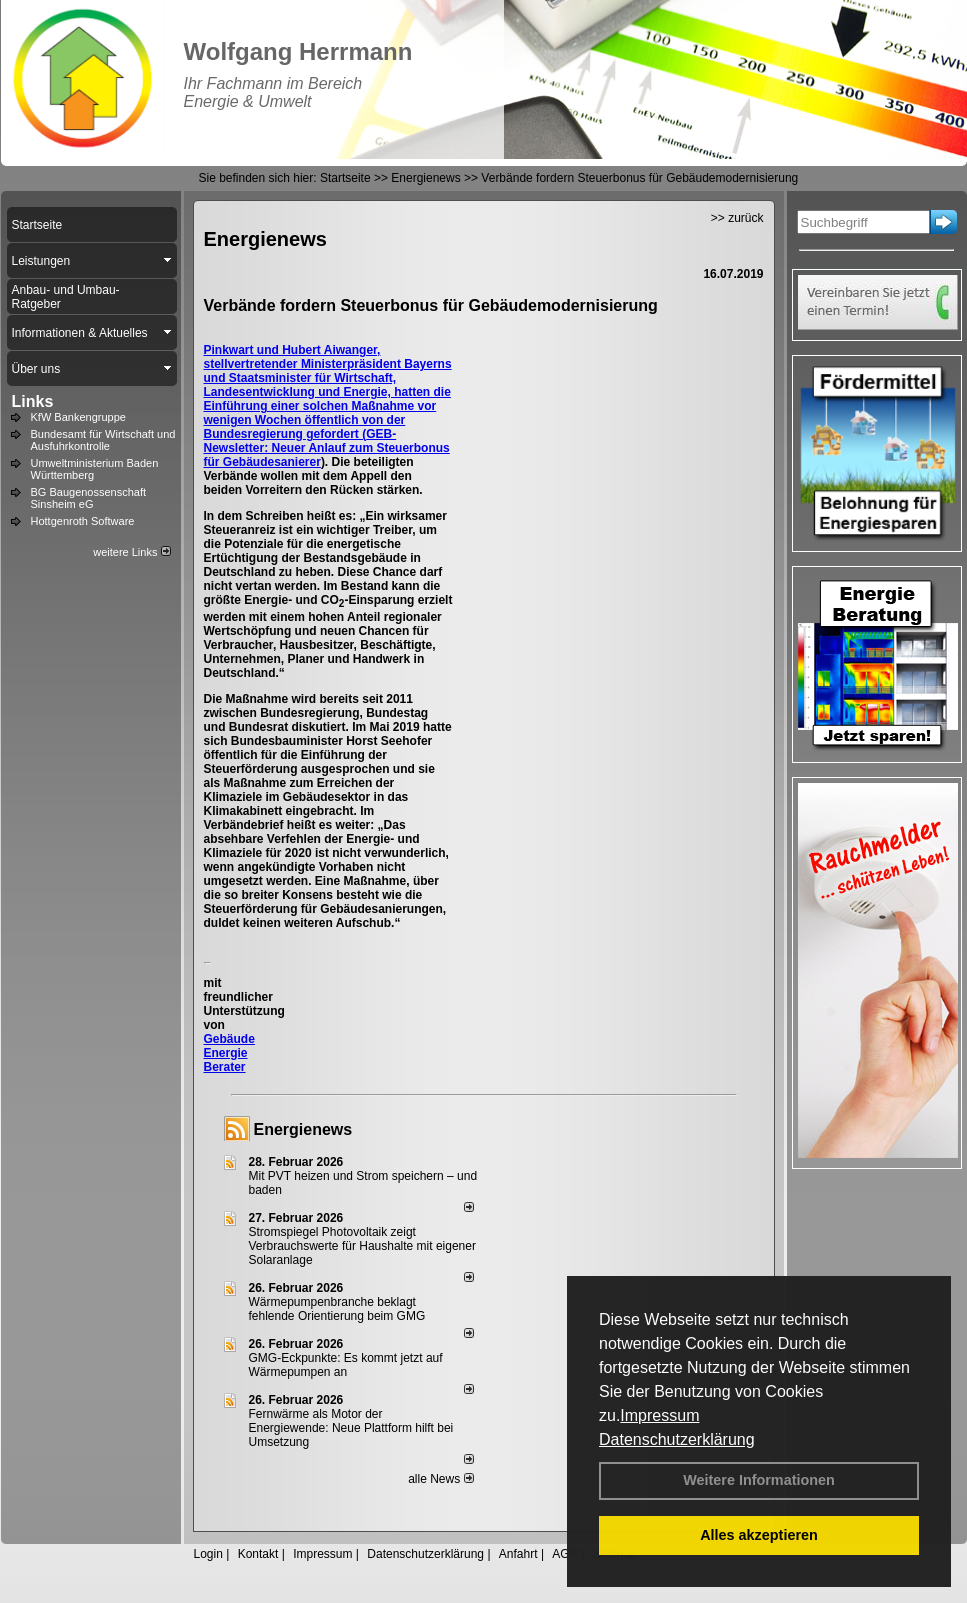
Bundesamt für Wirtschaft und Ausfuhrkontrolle (103, 440)
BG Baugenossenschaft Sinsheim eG (89, 498)
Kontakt (258, 1554)
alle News (440, 1479)
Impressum (659, 1415)
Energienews (303, 1129)
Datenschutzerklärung (677, 1439)
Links (33, 401)
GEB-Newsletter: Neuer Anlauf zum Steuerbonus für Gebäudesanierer (327, 448)
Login (208, 1554)
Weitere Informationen (759, 1480)
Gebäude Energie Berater (229, 1053)
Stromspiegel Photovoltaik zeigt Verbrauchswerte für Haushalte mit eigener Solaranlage (362, 1246)
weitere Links (131, 552)
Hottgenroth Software (83, 521)
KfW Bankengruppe (78, 417)
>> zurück (737, 218)
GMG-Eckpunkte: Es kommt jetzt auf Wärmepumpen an (346, 1365)
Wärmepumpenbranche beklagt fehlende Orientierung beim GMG (337, 1309)
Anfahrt (518, 1554)
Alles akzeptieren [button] (759, 1535)
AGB (564, 1554)
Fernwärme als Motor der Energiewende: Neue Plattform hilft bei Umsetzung (351, 1428)
